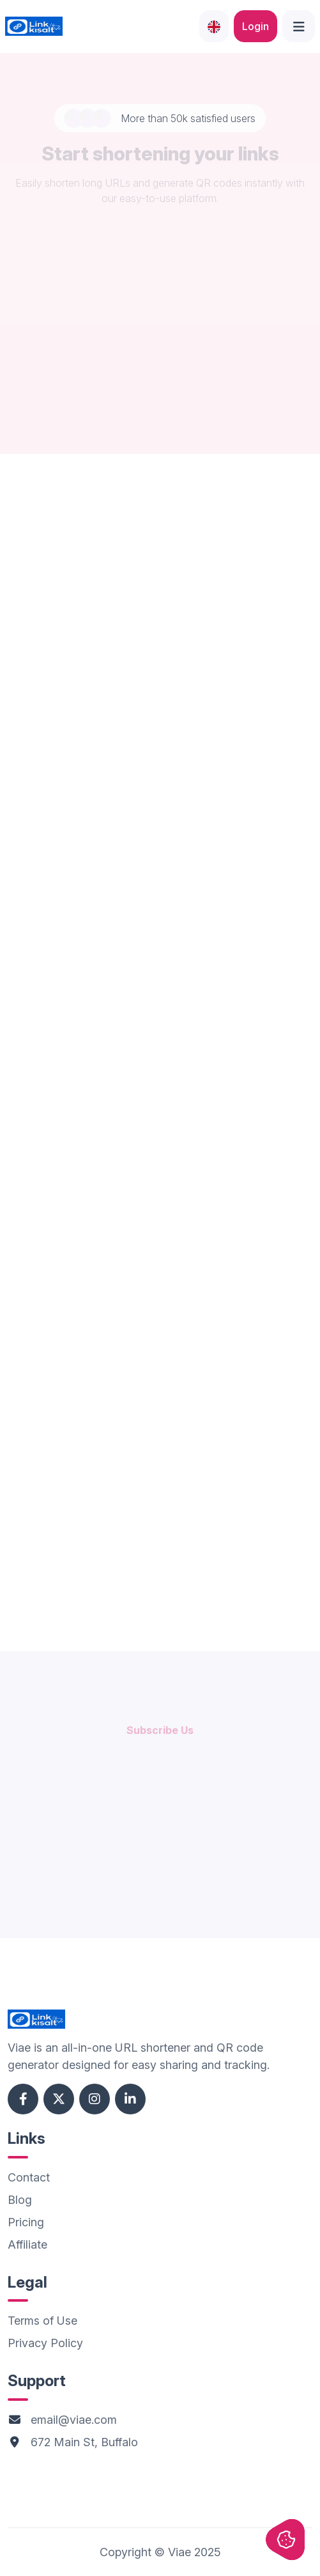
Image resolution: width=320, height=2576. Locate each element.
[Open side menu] (298, 26)
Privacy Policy (45, 2343)
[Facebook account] (23, 2099)
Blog (20, 2199)
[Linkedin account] (130, 2099)
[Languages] (214, 26)
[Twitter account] (58, 2099)
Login (255, 26)
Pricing (26, 2222)
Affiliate (27, 2244)
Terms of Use (42, 2320)
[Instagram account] (94, 2099)
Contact (29, 2177)
